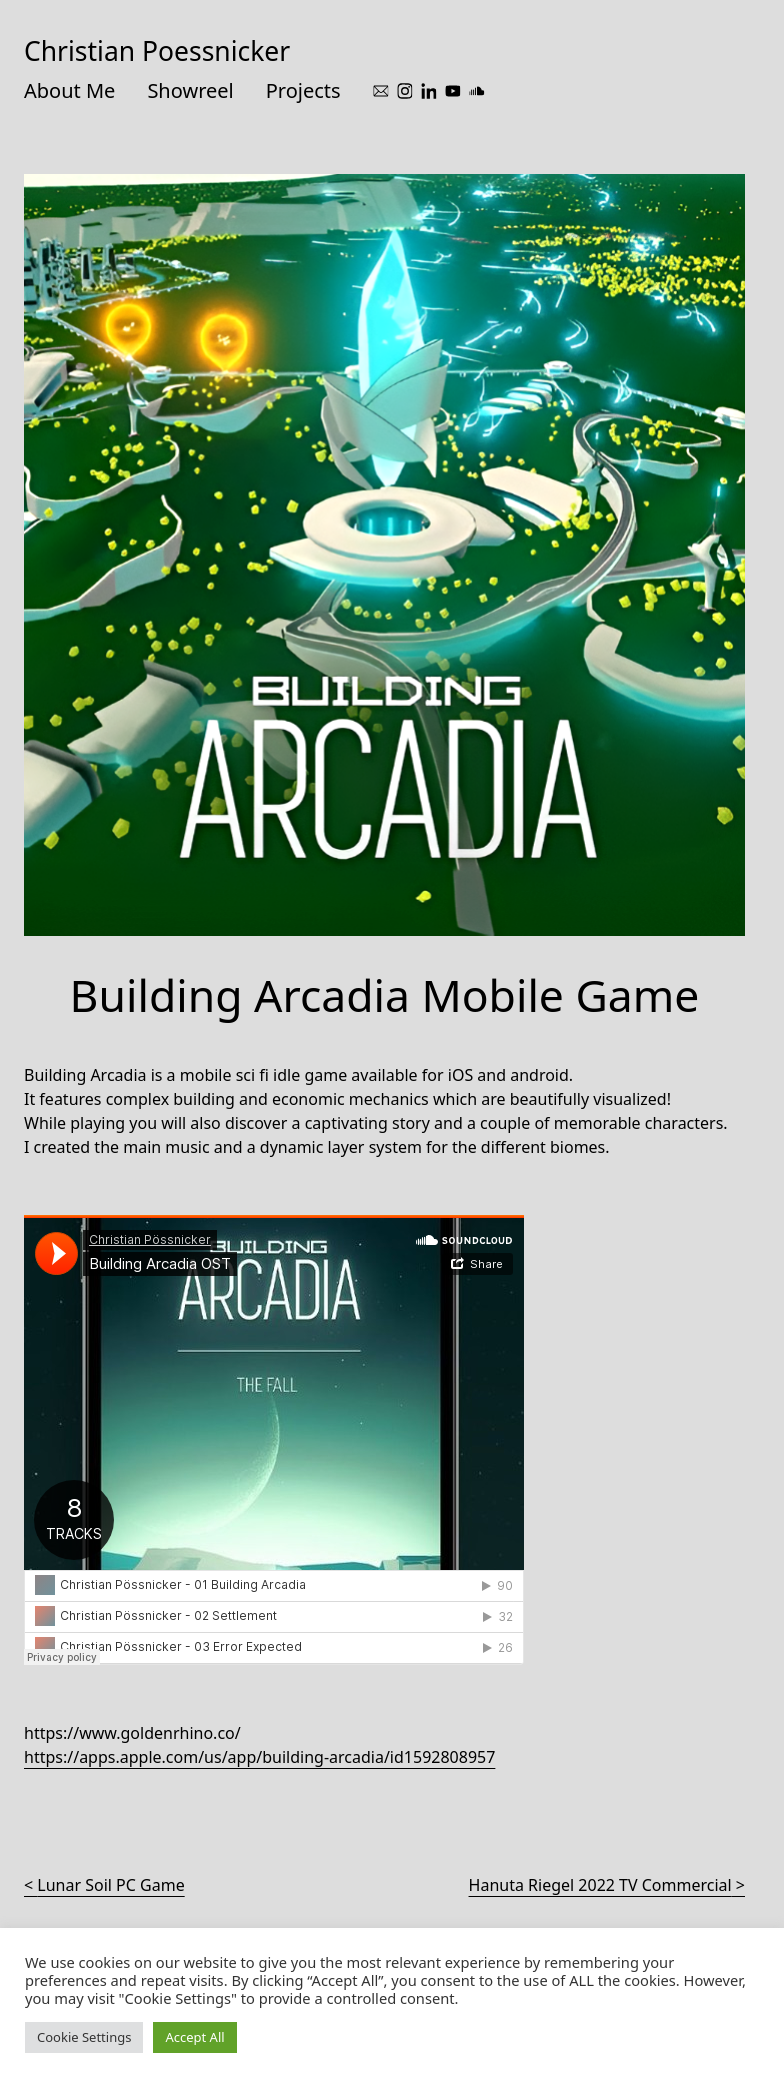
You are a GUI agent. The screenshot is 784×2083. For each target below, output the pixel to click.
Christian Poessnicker (157, 51)
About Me (69, 90)
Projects (303, 90)
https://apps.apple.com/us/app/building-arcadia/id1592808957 (259, 1757)
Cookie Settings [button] (84, 2037)
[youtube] (453, 91)
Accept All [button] (194, 2037)
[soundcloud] (477, 91)
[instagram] (405, 91)
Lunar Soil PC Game (110, 1885)
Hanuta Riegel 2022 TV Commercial (600, 1885)
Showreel (190, 90)
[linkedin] (429, 91)
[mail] (381, 91)
